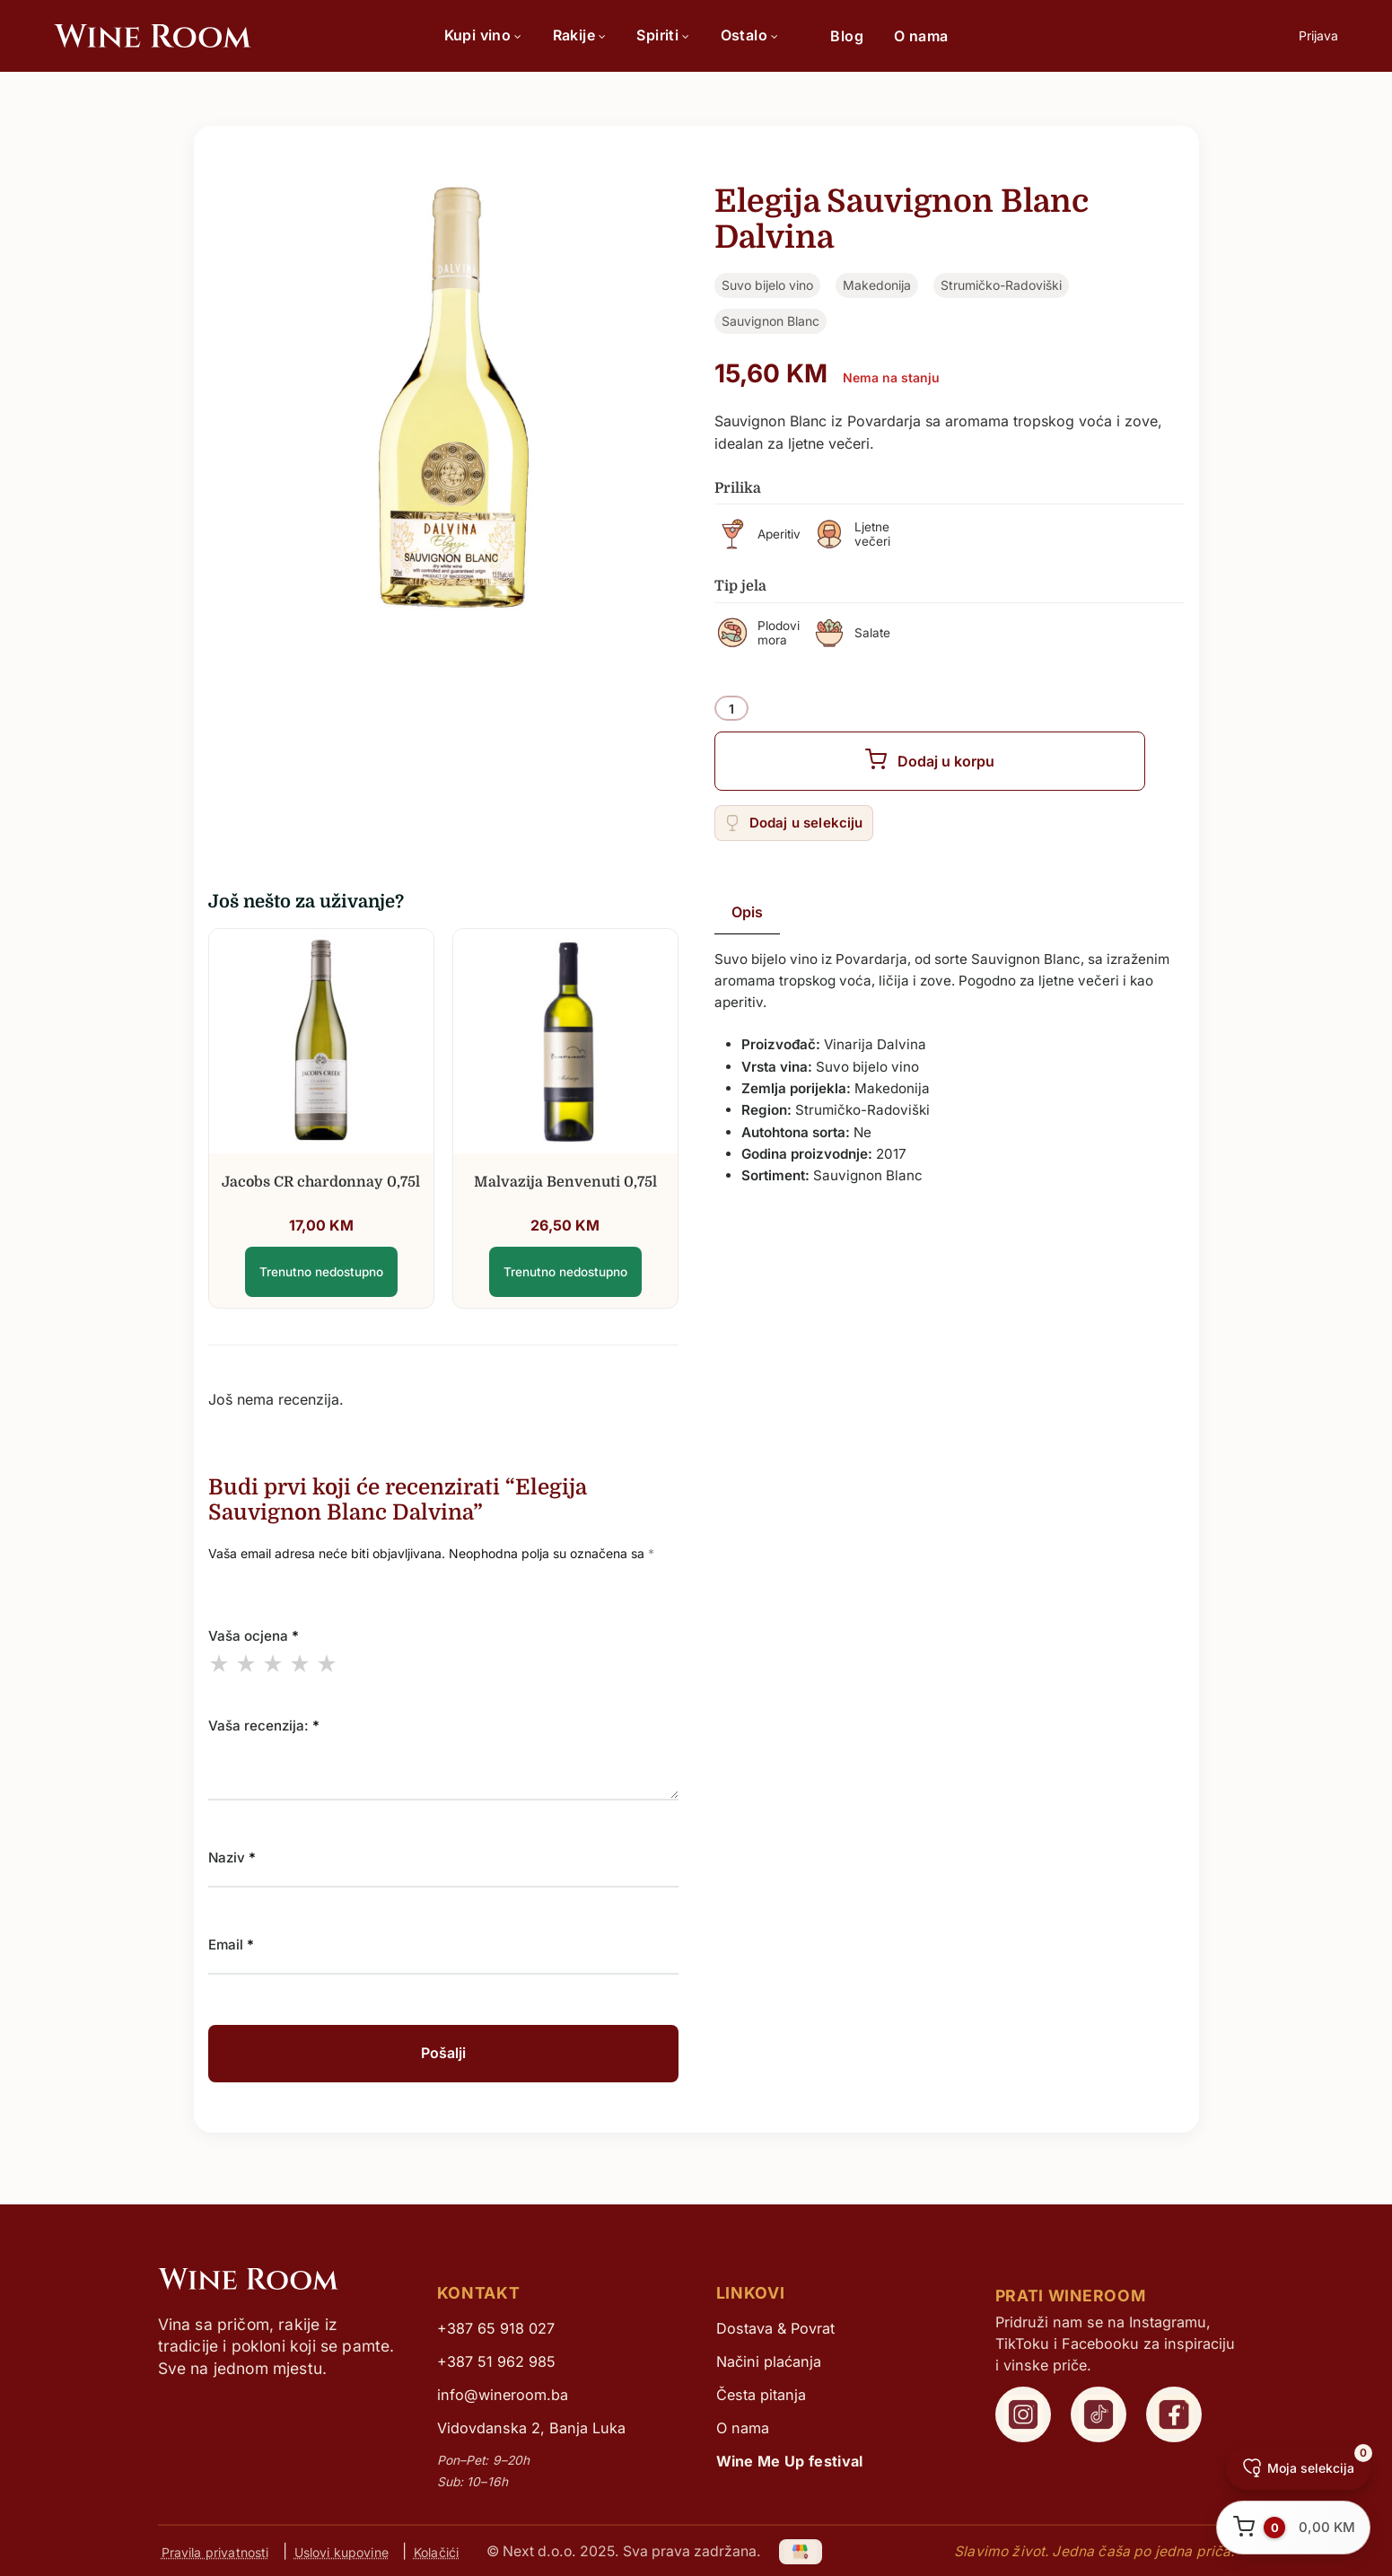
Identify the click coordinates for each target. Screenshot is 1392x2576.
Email (231, 1944)
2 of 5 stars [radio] (246, 1663)
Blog (846, 36)
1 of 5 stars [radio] (219, 1663)
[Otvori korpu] (1293, 2527)
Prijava (1318, 35)
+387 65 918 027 (496, 2328)
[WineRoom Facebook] (1174, 2414)
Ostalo (750, 35)
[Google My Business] (801, 2551)
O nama (921, 36)
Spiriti (662, 35)
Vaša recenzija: (264, 1725)
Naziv (232, 1857)
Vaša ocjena (253, 1635)
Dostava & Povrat (775, 2328)
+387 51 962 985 (496, 2361)
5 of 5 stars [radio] (326, 1663)
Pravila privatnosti (215, 2551)
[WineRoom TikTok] (1098, 2414)
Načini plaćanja (768, 2361)
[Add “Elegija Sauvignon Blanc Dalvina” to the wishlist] (794, 823)
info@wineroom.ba (502, 2395)
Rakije (580, 35)
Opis (747, 912)
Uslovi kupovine (341, 2551)
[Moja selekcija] (1298, 2468)
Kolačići (436, 2551)
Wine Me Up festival (789, 2461)
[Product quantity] (731, 708)
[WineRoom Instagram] (1023, 2414)
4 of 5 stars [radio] (300, 1663)
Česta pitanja (761, 2395)
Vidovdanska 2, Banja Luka (531, 2428)
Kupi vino (483, 35)
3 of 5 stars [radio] (273, 1663)
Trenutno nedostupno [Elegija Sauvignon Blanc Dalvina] (321, 1272)
